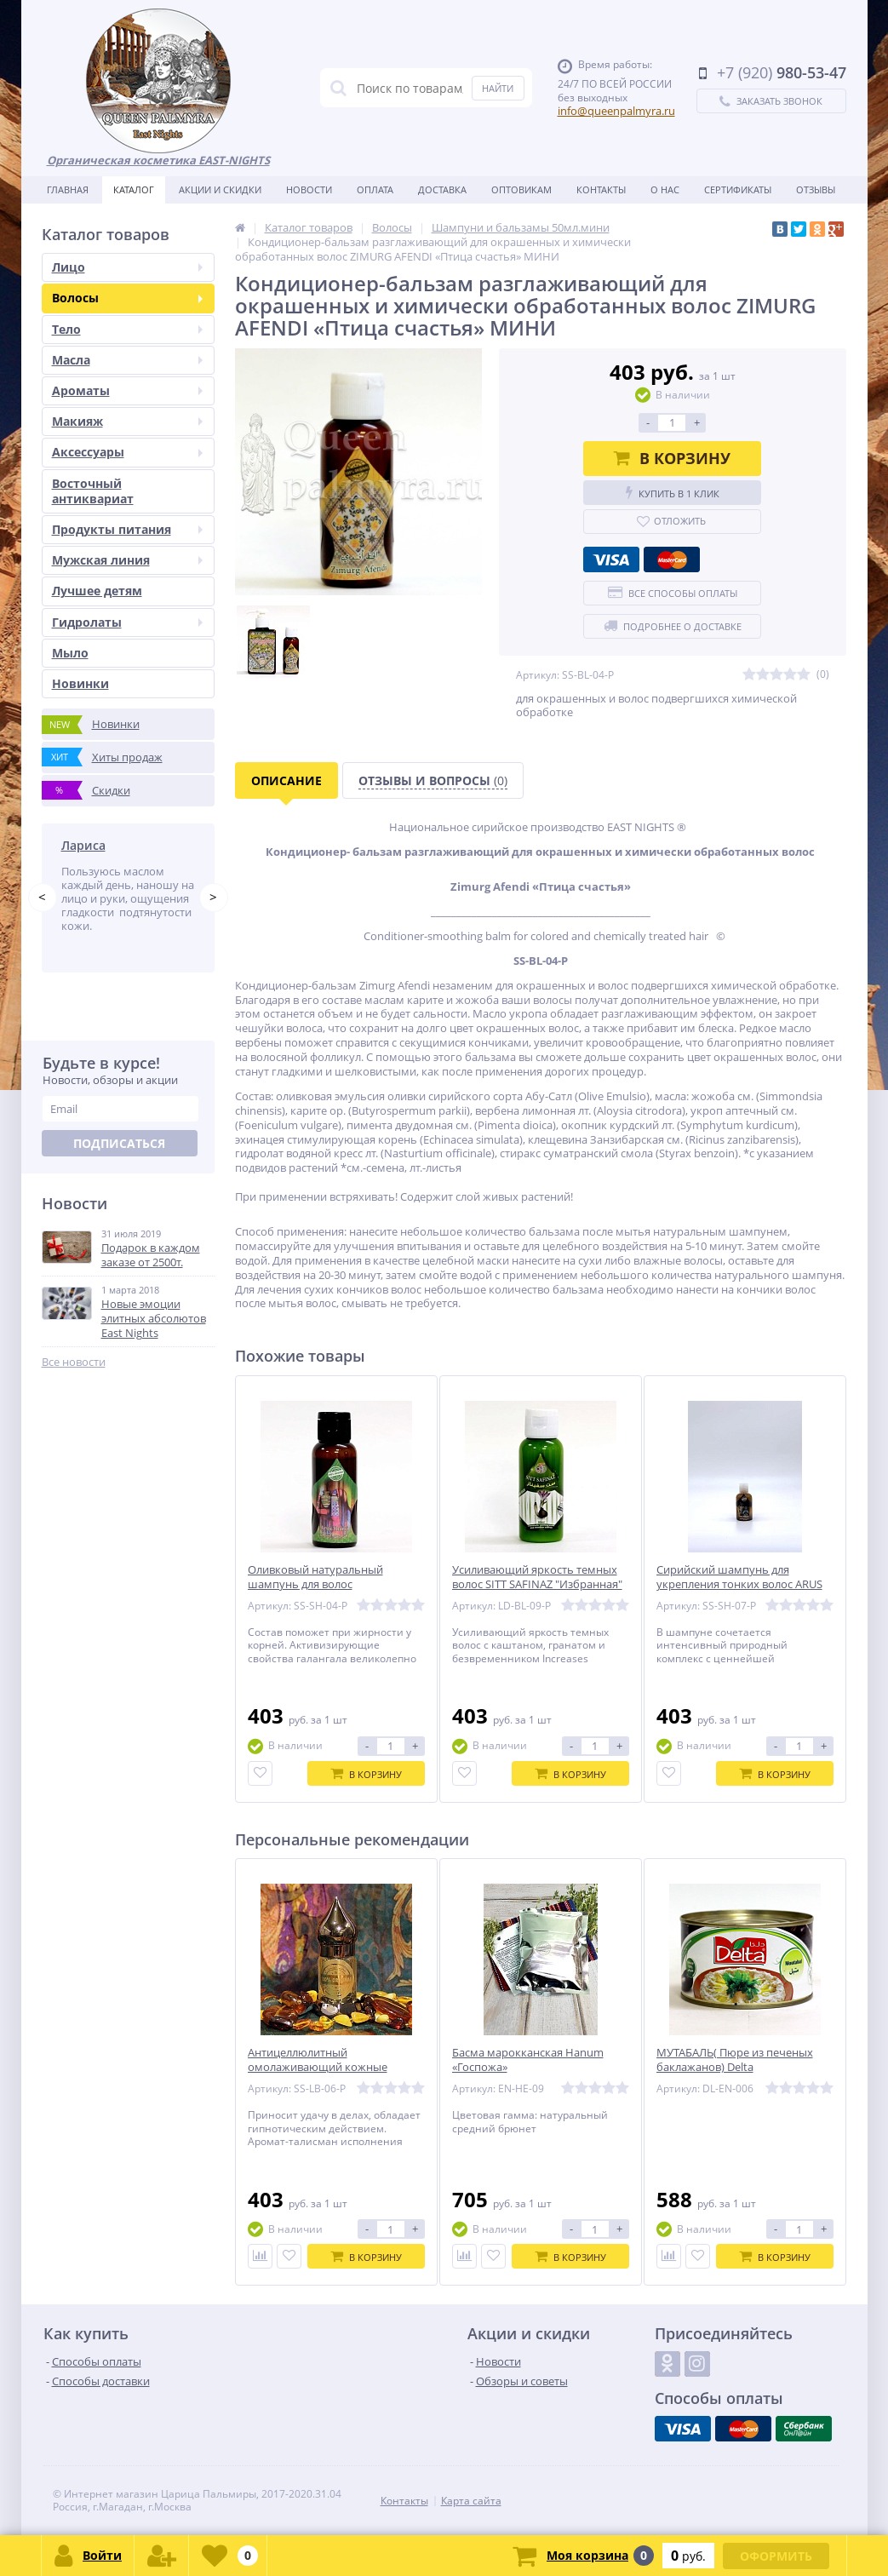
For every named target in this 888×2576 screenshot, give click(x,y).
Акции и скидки (220, 189)
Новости (309, 189)
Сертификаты (737, 189)
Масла (127, 360)
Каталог (133, 189)
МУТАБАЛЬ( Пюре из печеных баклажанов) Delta (734, 2059)
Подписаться (119, 1156)
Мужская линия (127, 560)
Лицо (127, 267)
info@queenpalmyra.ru (616, 110)
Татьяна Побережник (125, 845)
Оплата (375, 189)
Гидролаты (127, 622)
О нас (664, 189)
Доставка (442, 189)
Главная (68, 189)
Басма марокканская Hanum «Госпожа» (528, 2059)
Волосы (127, 298)
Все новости (74, 1374)
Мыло (70, 653)
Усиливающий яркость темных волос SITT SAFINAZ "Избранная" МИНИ (537, 1584)
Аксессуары (127, 452)
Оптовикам (521, 189)
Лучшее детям (97, 590)
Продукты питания (127, 529)
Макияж (127, 421)
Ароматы (127, 390)
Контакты (601, 189)
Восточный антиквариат (93, 491)
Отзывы (815, 189)
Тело (127, 329)
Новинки (80, 683)
